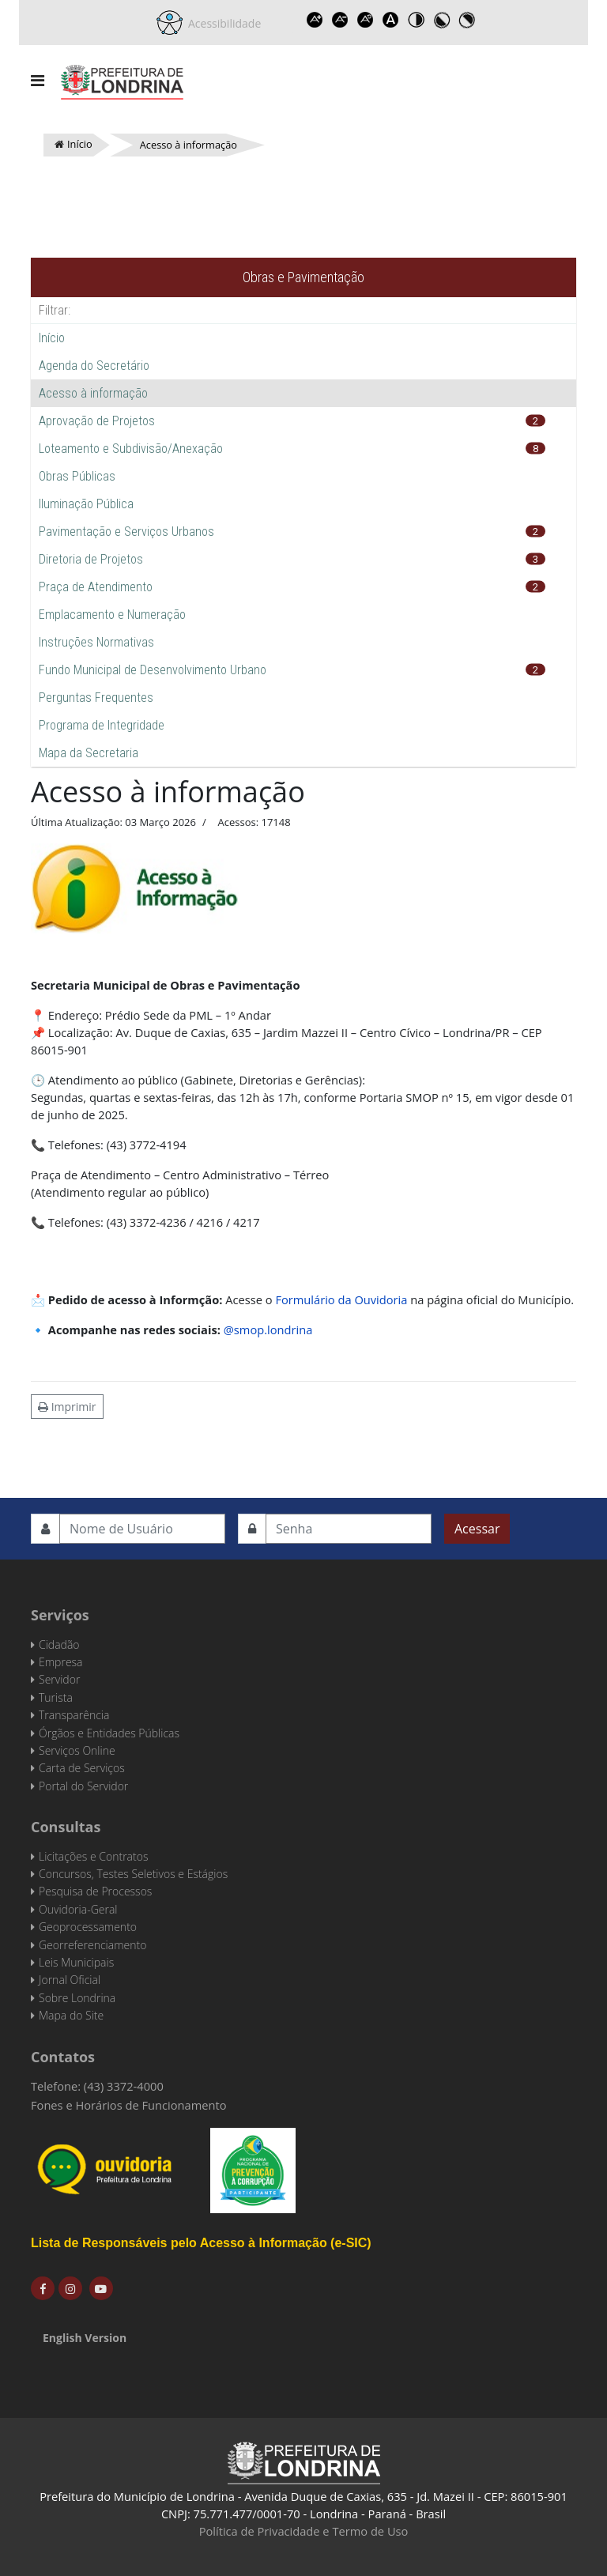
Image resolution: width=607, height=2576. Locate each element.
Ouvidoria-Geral (78, 1909)
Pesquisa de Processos (95, 1891)
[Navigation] (37, 80)
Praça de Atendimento (96, 586)
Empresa (61, 1661)
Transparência (74, 1714)
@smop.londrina (268, 1329)
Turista (56, 1697)
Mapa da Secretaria (88, 752)
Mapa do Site (71, 2015)
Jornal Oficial (69, 1979)
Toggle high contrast (415, 19)
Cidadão (59, 1644)
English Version (84, 2337)
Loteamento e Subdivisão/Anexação (131, 448)
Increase (314, 19)
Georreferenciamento (92, 1944)
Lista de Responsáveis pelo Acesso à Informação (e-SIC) (201, 2243)
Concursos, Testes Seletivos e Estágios (133, 1873)
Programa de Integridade (101, 725)
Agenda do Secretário (94, 365)
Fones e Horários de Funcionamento (129, 2105)
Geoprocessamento (88, 1926)
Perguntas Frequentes (96, 697)
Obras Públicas (77, 476)
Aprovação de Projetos (97, 420)
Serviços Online (77, 1750)
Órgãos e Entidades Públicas (109, 1733)
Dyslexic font (390, 19)
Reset (365, 19)
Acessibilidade (222, 23)
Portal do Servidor (83, 1785)
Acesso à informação (93, 393)
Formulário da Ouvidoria (341, 1299)
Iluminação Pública (86, 503)
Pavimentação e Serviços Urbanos (126, 531)
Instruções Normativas (96, 642)
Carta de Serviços (82, 1767)
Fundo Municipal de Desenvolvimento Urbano (152, 669)
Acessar (477, 1528)
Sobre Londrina (77, 1997)
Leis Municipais (76, 1962)
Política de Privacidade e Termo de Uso (304, 2531)
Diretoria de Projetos (91, 559)
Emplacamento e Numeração (112, 614)
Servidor (59, 1679)
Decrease (340, 19)
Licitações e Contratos (93, 1856)
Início (52, 337)
